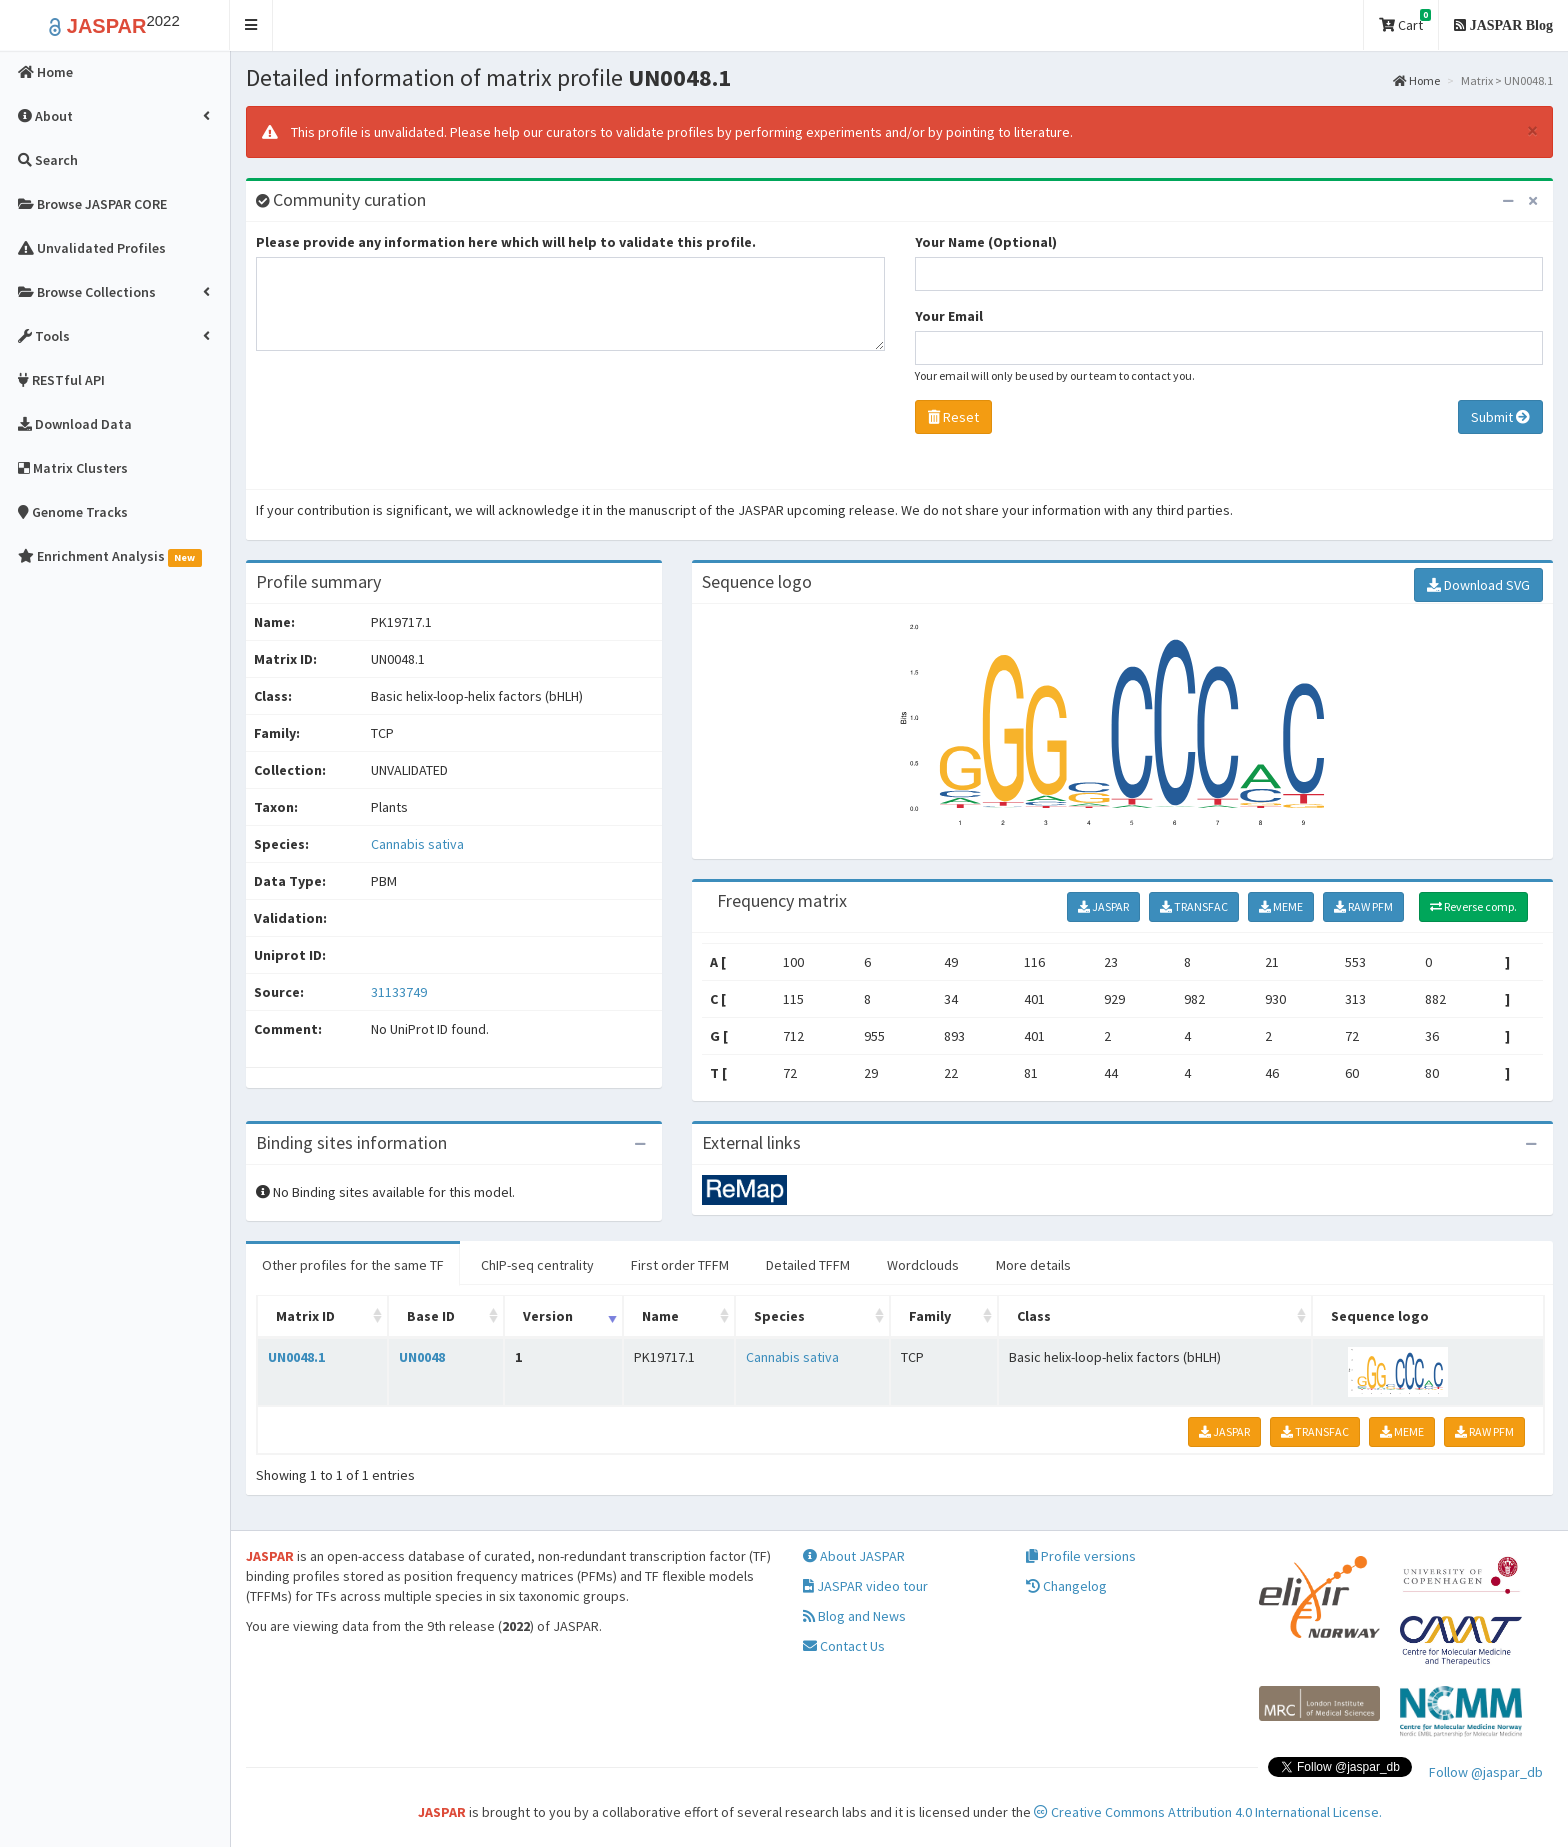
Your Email (949, 316)
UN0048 (422, 1357)
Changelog (1066, 1586)
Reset (953, 417)
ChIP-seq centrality (537, 1265)
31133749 (399, 992)
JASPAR (1103, 906)
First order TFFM (680, 1265)
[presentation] (408, 425)
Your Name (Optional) (986, 242)
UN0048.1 (296, 1357)
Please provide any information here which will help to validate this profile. (506, 242)
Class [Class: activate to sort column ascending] (1034, 1316)
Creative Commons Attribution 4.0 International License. (1208, 1812)
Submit (1500, 417)
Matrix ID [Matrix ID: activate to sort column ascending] (305, 1316)
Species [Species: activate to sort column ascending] (779, 1316)
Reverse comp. (1473, 906)
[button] (251, 25)
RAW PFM (1363, 906)
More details (1033, 1265)
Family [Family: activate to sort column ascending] (930, 1316)
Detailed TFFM (808, 1265)
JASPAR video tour (865, 1586)
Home (1416, 80)
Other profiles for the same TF (353, 1265)
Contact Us (844, 1646)
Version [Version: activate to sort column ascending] (548, 1316)
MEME (1281, 906)
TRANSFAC (1194, 906)
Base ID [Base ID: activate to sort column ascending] (431, 1316)
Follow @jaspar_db (1486, 1772)
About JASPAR (854, 1556)
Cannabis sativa (417, 844)
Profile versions (1081, 1556)
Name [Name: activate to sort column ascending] (660, 1316)
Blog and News (854, 1616)
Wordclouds (923, 1265)
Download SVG (1478, 585)
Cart (1405, 21)
